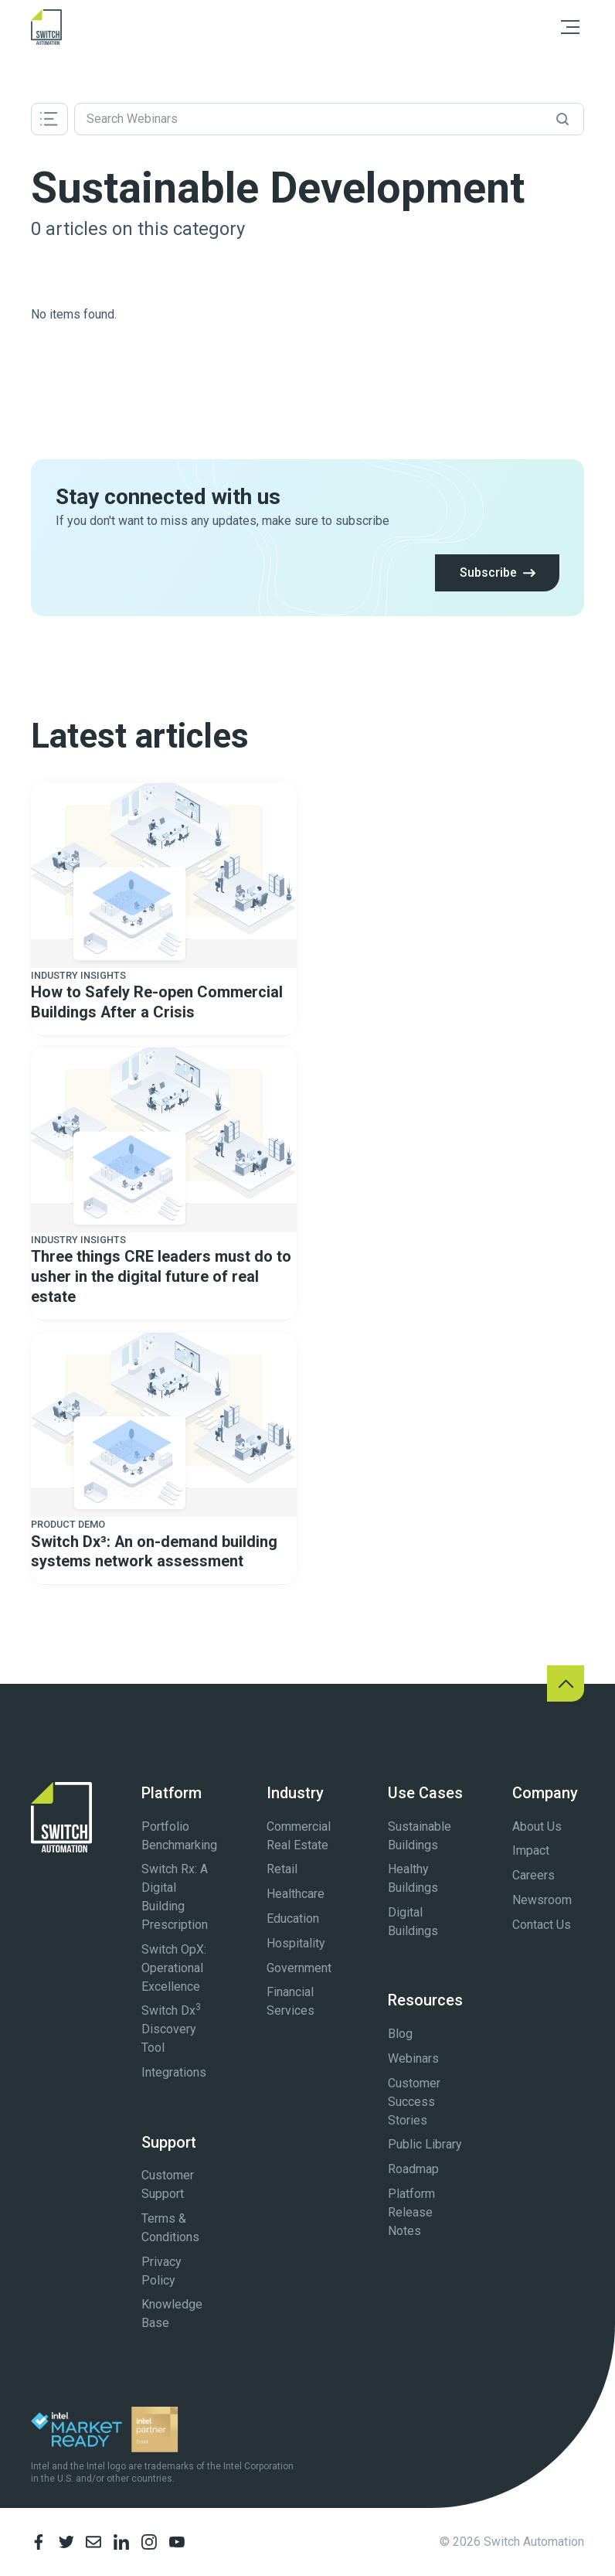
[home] (46, 27)
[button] (570, 27)
